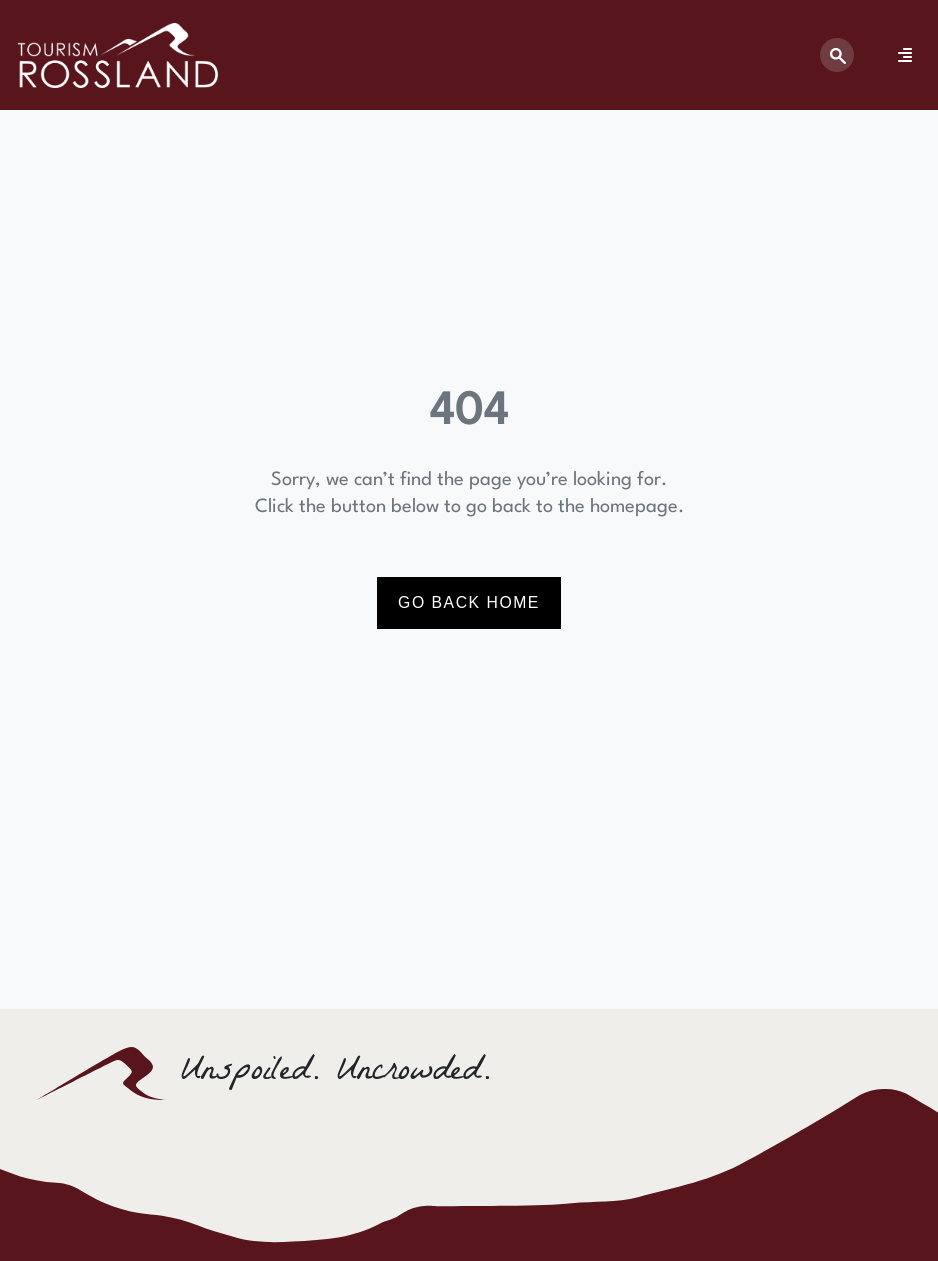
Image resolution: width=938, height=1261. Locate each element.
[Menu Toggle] (905, 55)
